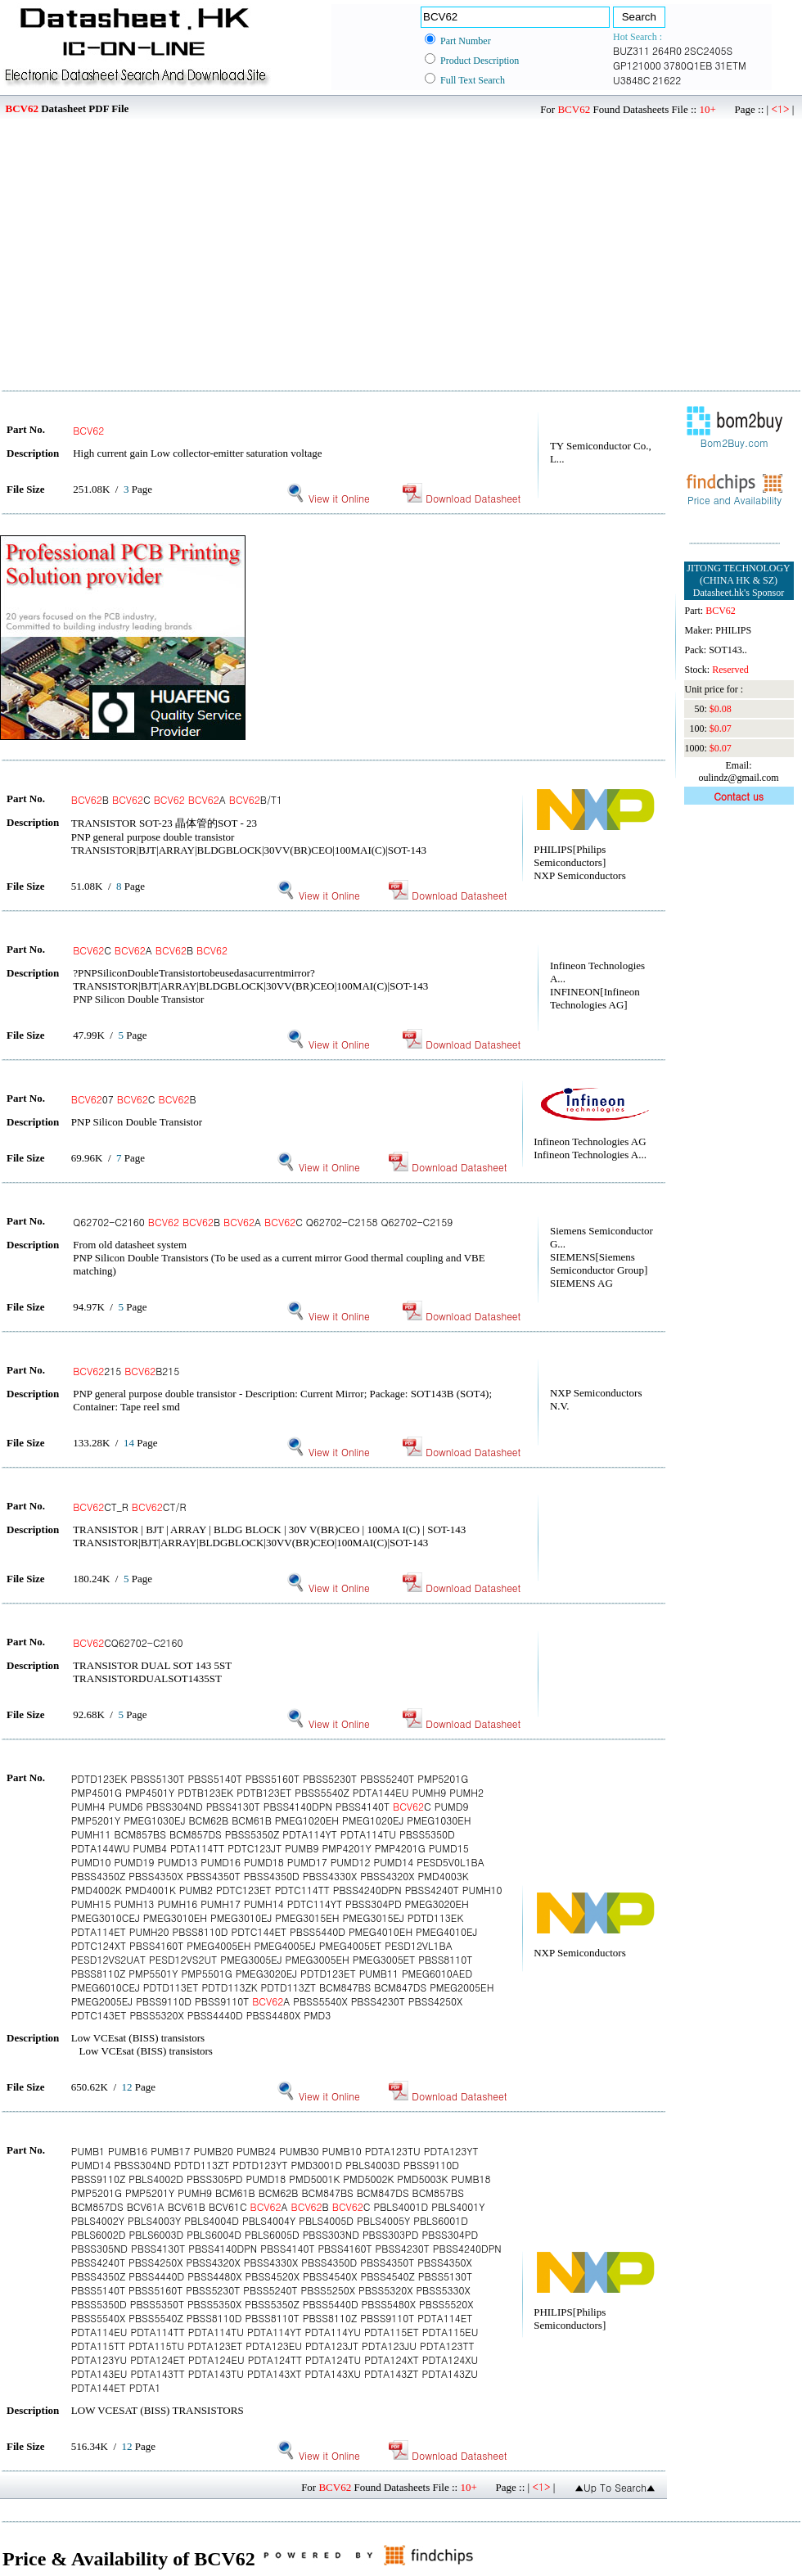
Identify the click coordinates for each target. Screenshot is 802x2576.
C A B (150, 950)
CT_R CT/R (129, 1507)
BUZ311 (631, 50)
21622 (666, 80)
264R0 (667, 50)
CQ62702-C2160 (127, 1642)
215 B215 (126, 1371)
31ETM (730, 65)
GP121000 (637, 65)
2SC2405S (708, 50)
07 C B (133, 1099)
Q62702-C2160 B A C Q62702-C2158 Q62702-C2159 (263, 1222)
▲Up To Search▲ (615, 2487)
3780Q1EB (688, 65)
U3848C (631, 80)
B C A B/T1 (176, 799)
